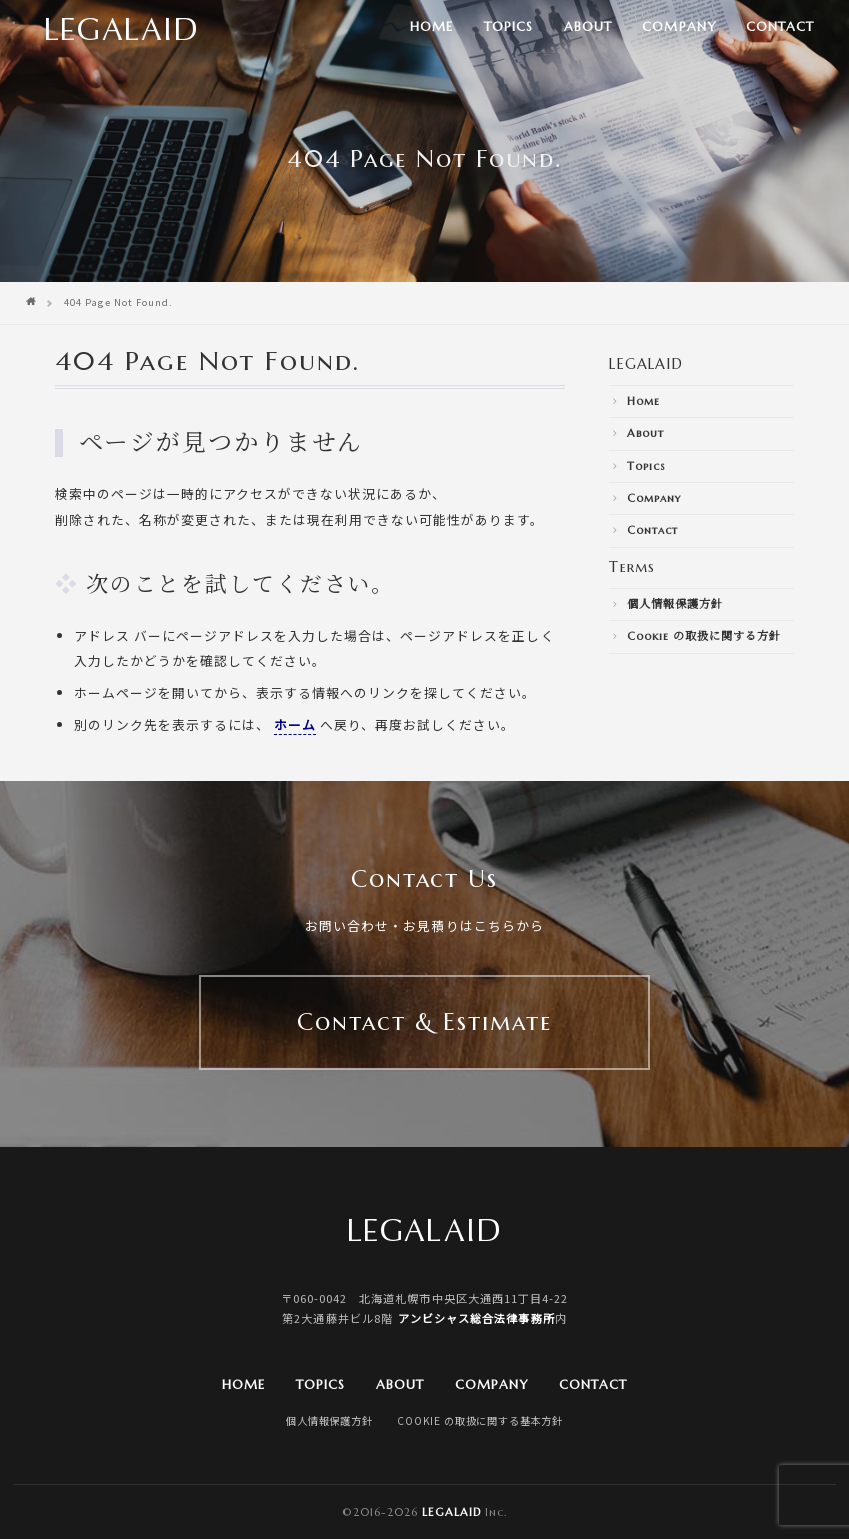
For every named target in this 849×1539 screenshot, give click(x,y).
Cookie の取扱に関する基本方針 (480, 1420)
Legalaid (451, 1512)
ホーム (295, 724)
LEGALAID (645, 364)
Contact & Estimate (424, 1022)
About (588, 27)
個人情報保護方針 (675, 604)
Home (431, 27)
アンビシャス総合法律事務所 (476, 1318)
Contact (780, 27)
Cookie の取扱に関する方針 (704, 636)
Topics (508, 27)
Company (678, 27)
